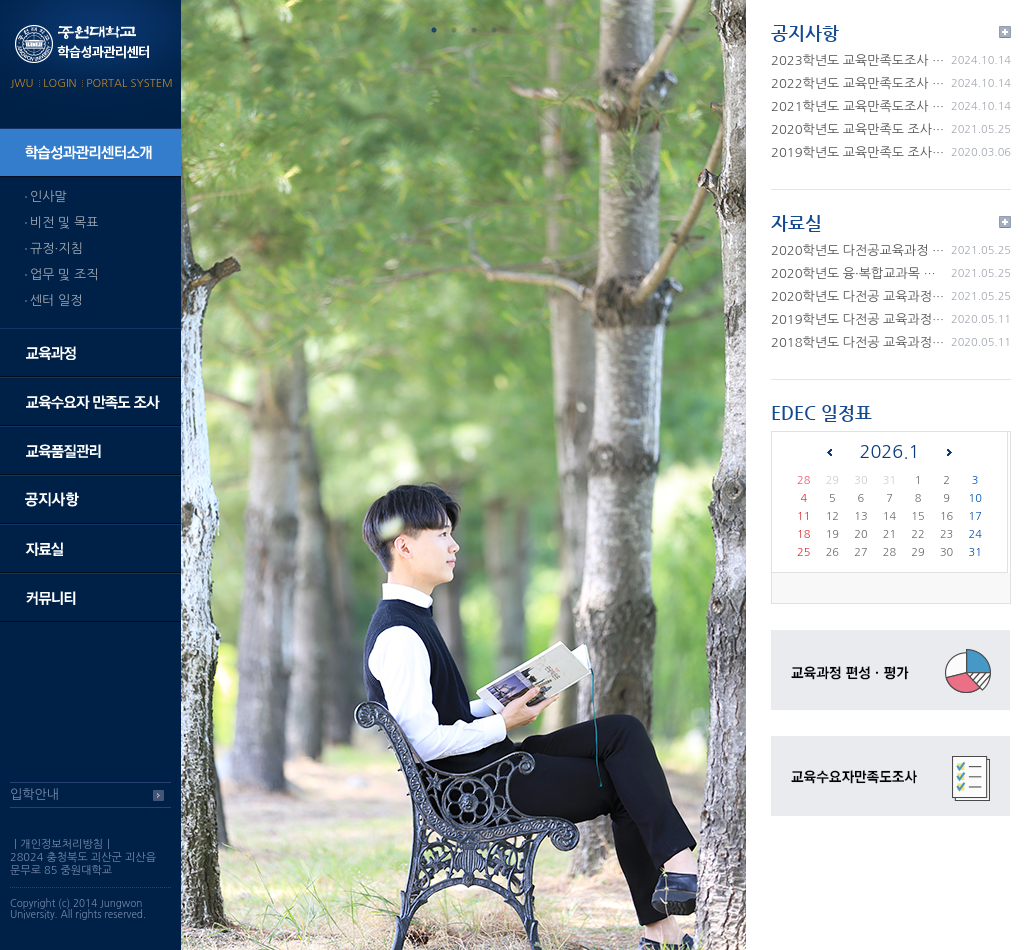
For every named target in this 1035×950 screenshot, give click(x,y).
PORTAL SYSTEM (129, 83)
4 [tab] (494, 30)
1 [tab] (434, 30)
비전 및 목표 (64, 222)
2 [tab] (454, 30)
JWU (21, 83)
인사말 (48, 196)
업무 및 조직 (64, 274)
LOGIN (59, 83)
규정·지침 (56, 248)
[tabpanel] (463, 475)
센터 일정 (56, 300)
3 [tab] (474, 30)
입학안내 (34, 794)
